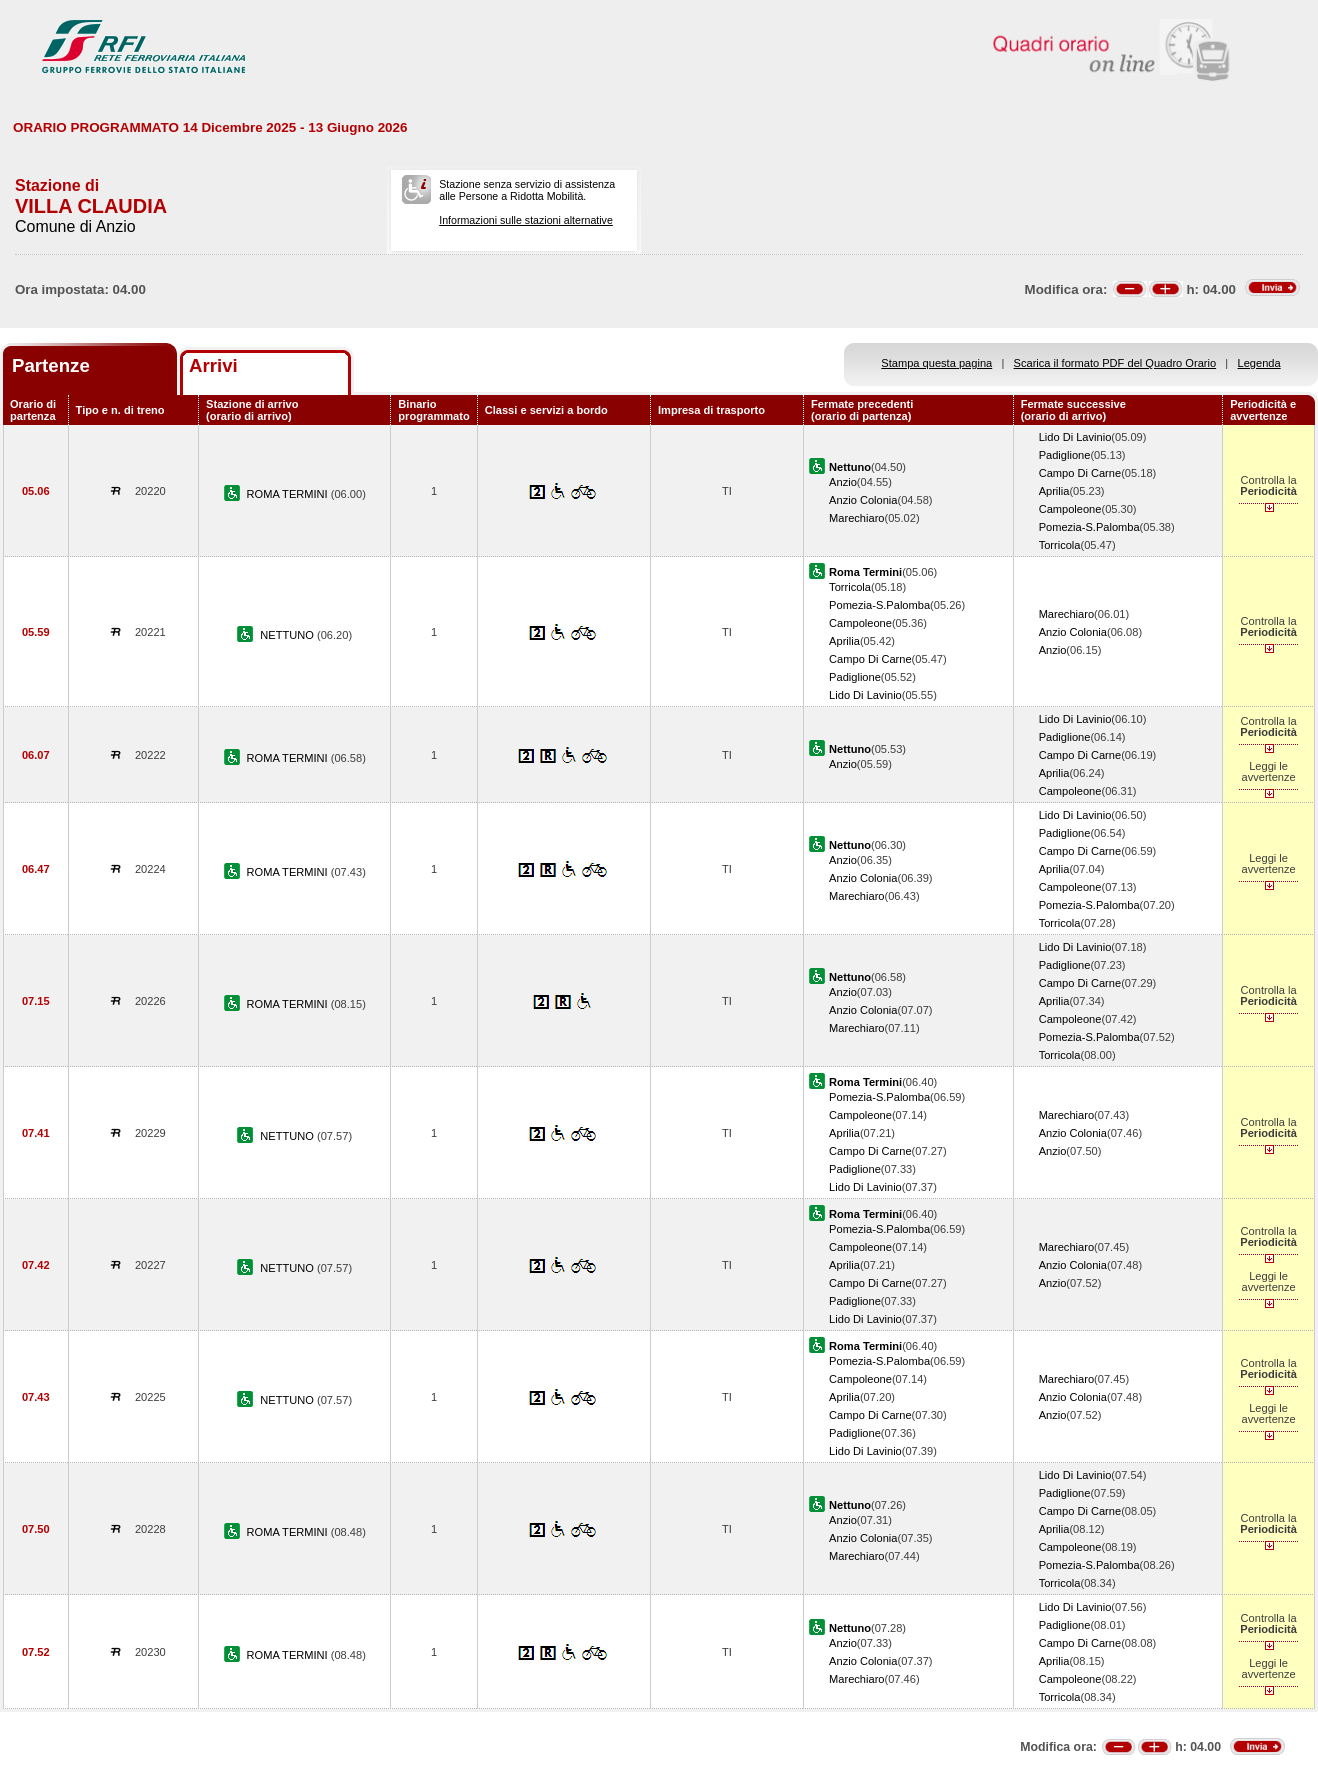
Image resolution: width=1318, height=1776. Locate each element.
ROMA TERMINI (289, 494)
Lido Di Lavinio (1075, 437)
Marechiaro (856, 518)
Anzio (843, 482)
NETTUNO (288, 635)
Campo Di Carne (1080, 473)
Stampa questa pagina (936, 363)
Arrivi (213, 365)
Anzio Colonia (863, 500)
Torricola (1060, 545)
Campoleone (1070, 509)
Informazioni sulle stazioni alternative (526, 220)
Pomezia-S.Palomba (1089, 527)
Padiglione (1065, 455)
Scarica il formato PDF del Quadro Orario (1115, 363)
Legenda (1259, 363)
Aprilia (1054, 491)
